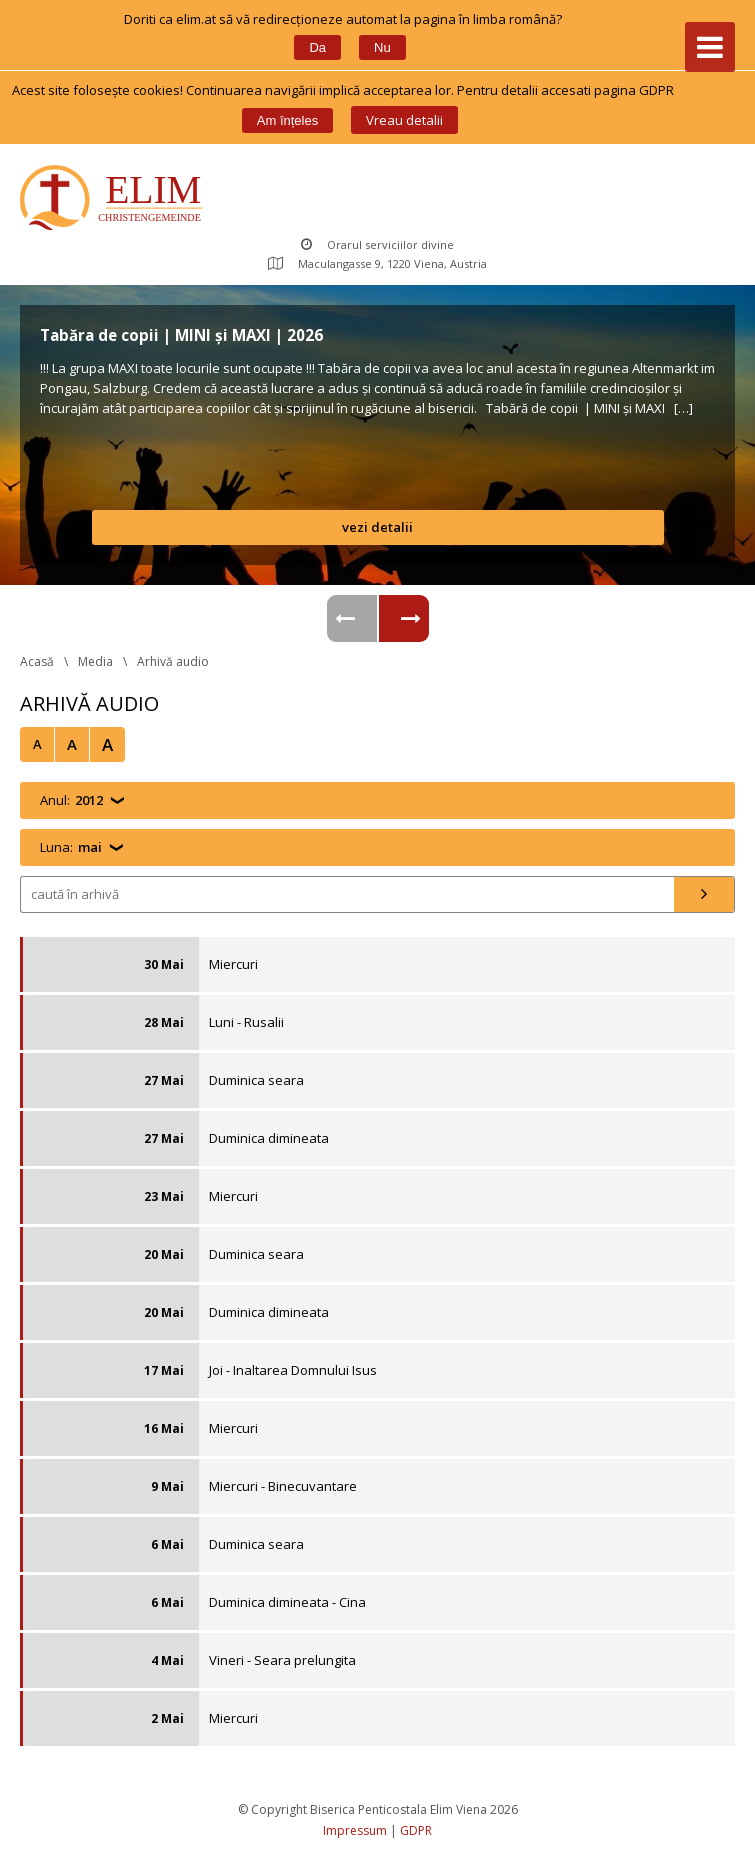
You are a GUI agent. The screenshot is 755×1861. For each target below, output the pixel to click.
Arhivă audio (173, 661)
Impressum (355, 1830)
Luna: (71, 847)
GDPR (416, 1830)
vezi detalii (377, 527)
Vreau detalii (404, 120)
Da (317, 47)
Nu (382, 47)
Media (95, 661)
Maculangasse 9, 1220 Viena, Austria (377, 263)
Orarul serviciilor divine (377, 244)
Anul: (71, 800)
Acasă (37, 661)
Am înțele (287, 120)
